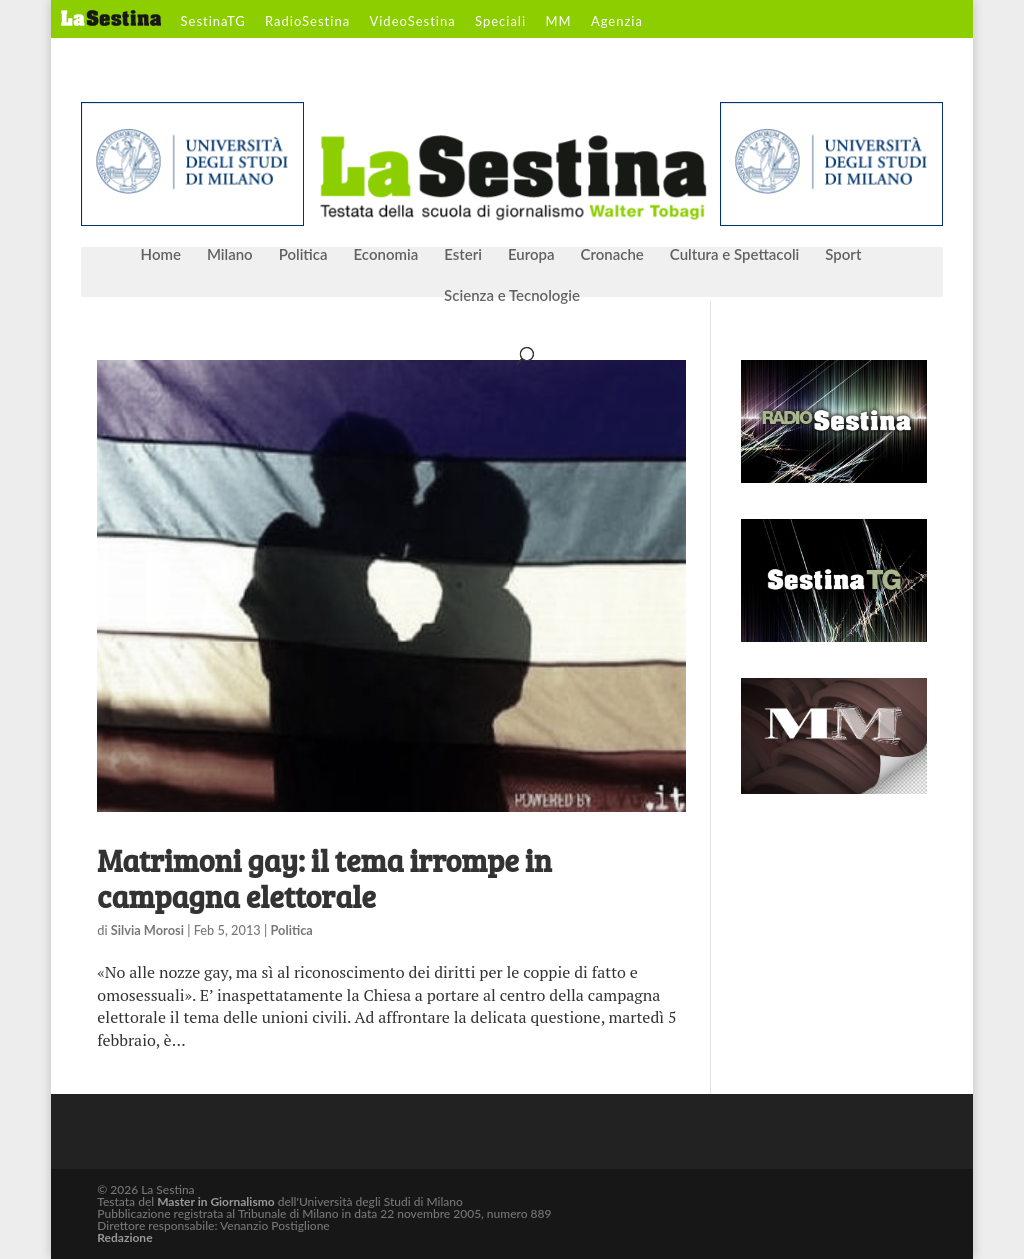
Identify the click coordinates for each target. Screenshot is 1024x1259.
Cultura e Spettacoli (735, 255)
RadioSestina (307, 22)
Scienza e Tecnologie (512, 296)
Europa (531, 255)
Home (161, 255)
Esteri (463, 255)
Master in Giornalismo (215, 1201)
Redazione (124, 1237)
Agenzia (617, 22)
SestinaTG (213, 22)
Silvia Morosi (147, 930)
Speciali (500, 22)
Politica (303, 255)
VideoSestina (412, 22)
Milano (230, 255)
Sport (843, 255)
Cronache (611, 255)
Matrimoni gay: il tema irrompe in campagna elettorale (324, 878)
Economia (386, 255)
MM (558, 22)
